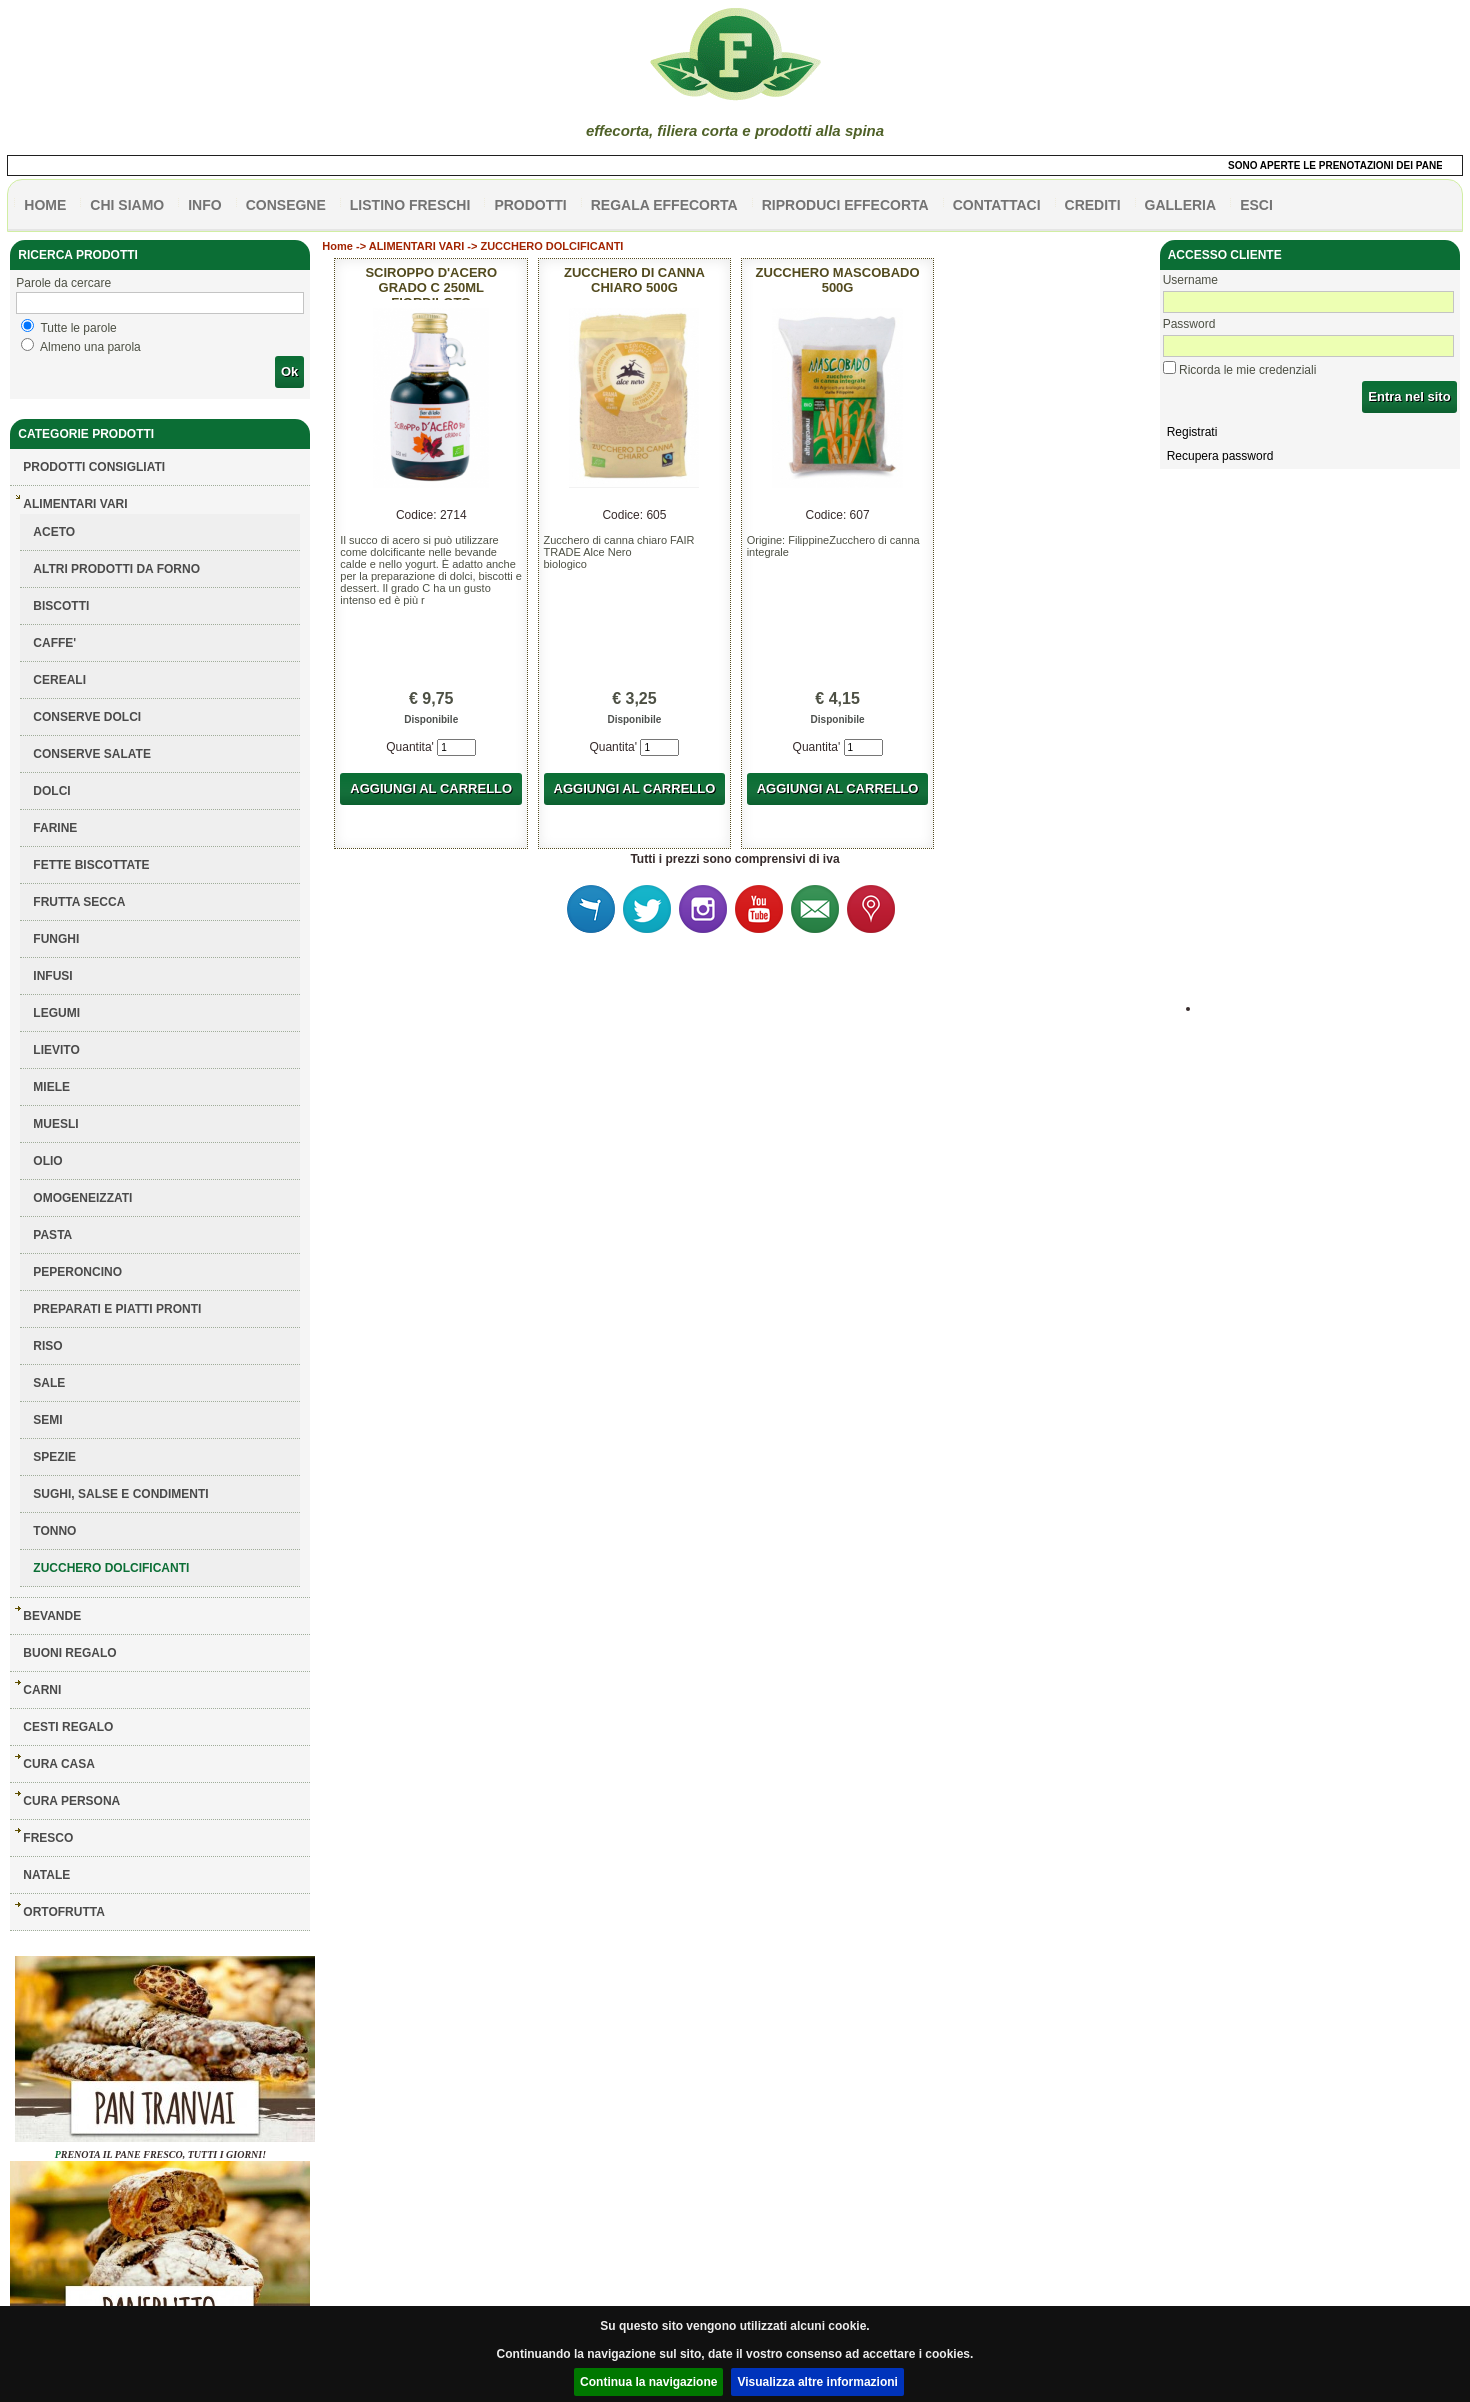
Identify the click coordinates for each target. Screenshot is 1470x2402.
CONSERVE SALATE (92, 754)
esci (1256, 205)
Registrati (1192, 432)
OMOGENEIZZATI (82, 1198)
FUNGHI (56, 939)
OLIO (47, 1161)
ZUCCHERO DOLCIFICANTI (111, 1568)
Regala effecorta (664, 205)
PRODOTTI (530, 205)
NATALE (46, 1875)
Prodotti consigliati (94, 467)
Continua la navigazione (648, 2382)
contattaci (997, 205)
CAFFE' (54, 643)
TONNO (54, 1531)
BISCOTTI (61, 606)
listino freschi (410, 205)
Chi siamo (127, 205)
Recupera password (1220, 456)
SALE (49, 1383)
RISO (47, 1346)
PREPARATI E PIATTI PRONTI (117, 1309)
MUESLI (55, 1124)
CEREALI (59, 680)
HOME (45, 205)
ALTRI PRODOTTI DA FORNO (116, 569)
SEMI (47, 1420)
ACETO (54, 532)
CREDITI (1093, 205)
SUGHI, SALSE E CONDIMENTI (120, 1494)
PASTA (52, 1235)
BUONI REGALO (69, 1653)
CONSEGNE (286, 205)
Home (337, 246)
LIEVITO (56, 1050)
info (204, 205)
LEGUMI (56, 1013)
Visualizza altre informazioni (817, 2382)
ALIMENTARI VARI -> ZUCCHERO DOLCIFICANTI (496, 246)
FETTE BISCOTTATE (91, 865)
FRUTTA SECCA (79, 902)
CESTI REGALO (68, 1727)
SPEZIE (54, 1457)
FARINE (55, 828)
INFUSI (52, 976)
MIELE (51, 1087)
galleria (1181, 205)
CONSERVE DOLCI (87, 717)
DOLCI (51, 791)
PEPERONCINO (77, 1272)
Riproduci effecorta (845, 205)
